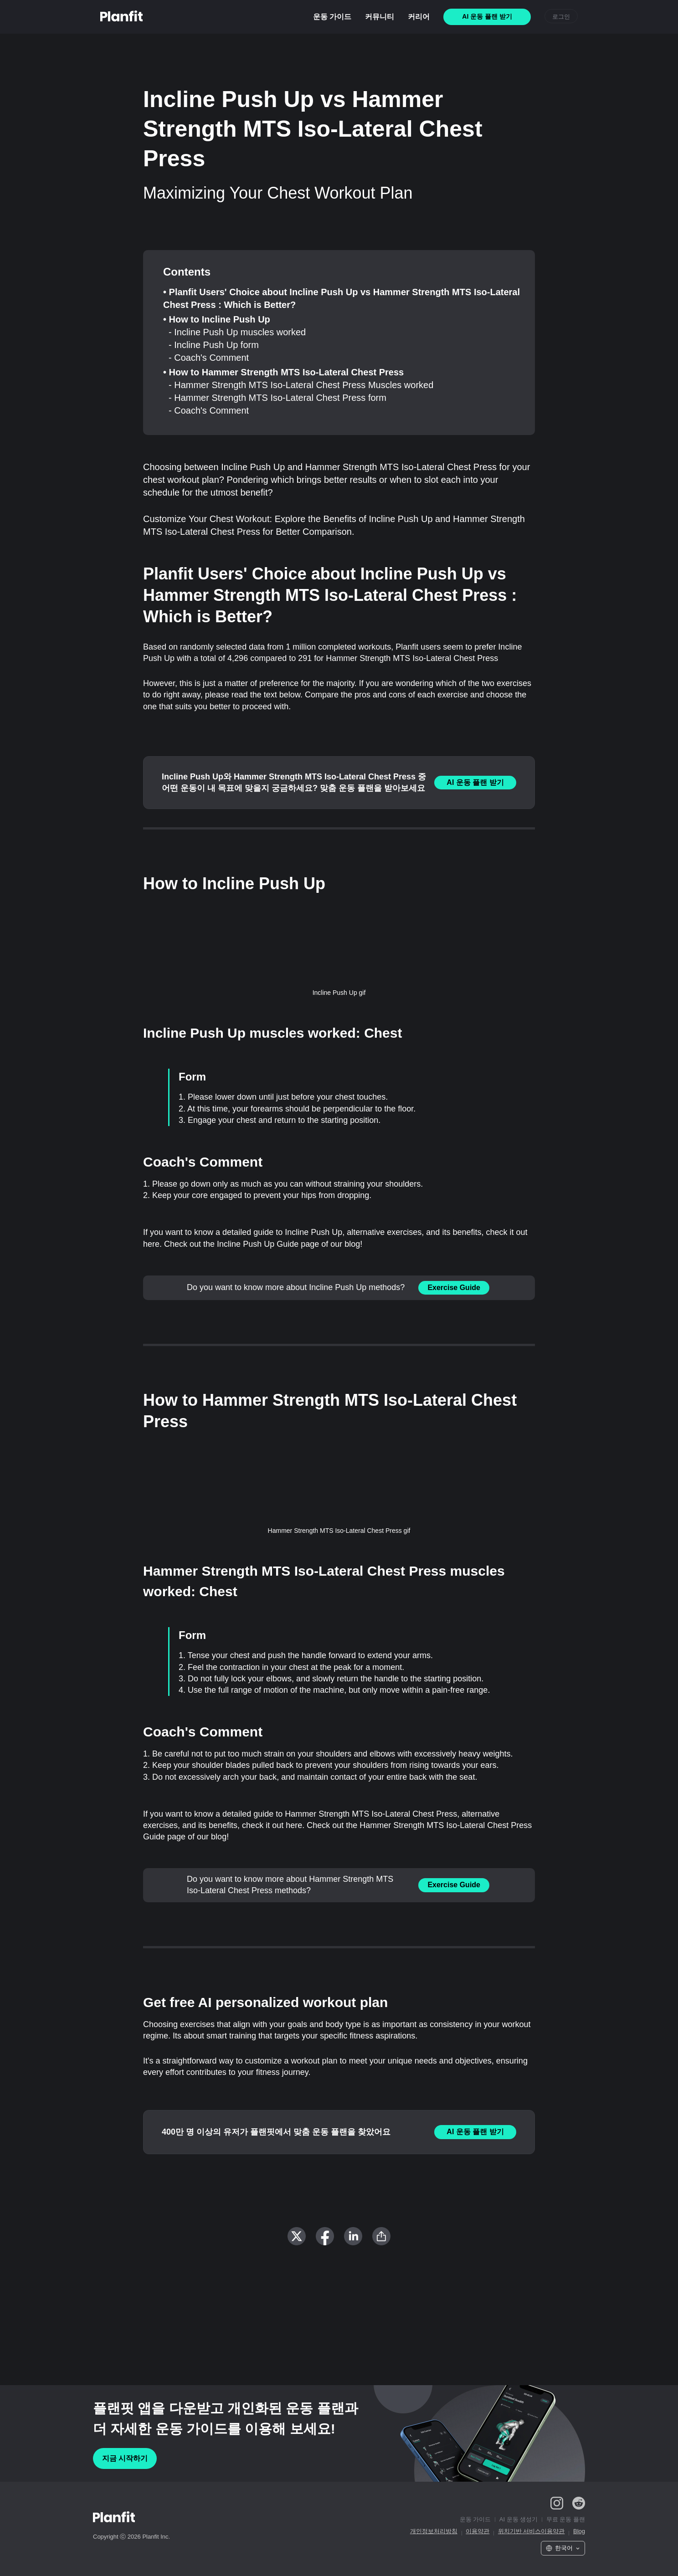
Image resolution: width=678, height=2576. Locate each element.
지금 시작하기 (125, 2458)
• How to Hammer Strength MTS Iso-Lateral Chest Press (283, 372)
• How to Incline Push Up (216, 319)
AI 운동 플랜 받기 (475, 782)
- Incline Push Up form (214, 345)
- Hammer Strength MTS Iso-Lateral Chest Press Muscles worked (301, 385)
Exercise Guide (453, 1287)
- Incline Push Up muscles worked (237, 332)
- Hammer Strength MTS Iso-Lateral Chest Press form (277, 398)
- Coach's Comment (209, 358)
